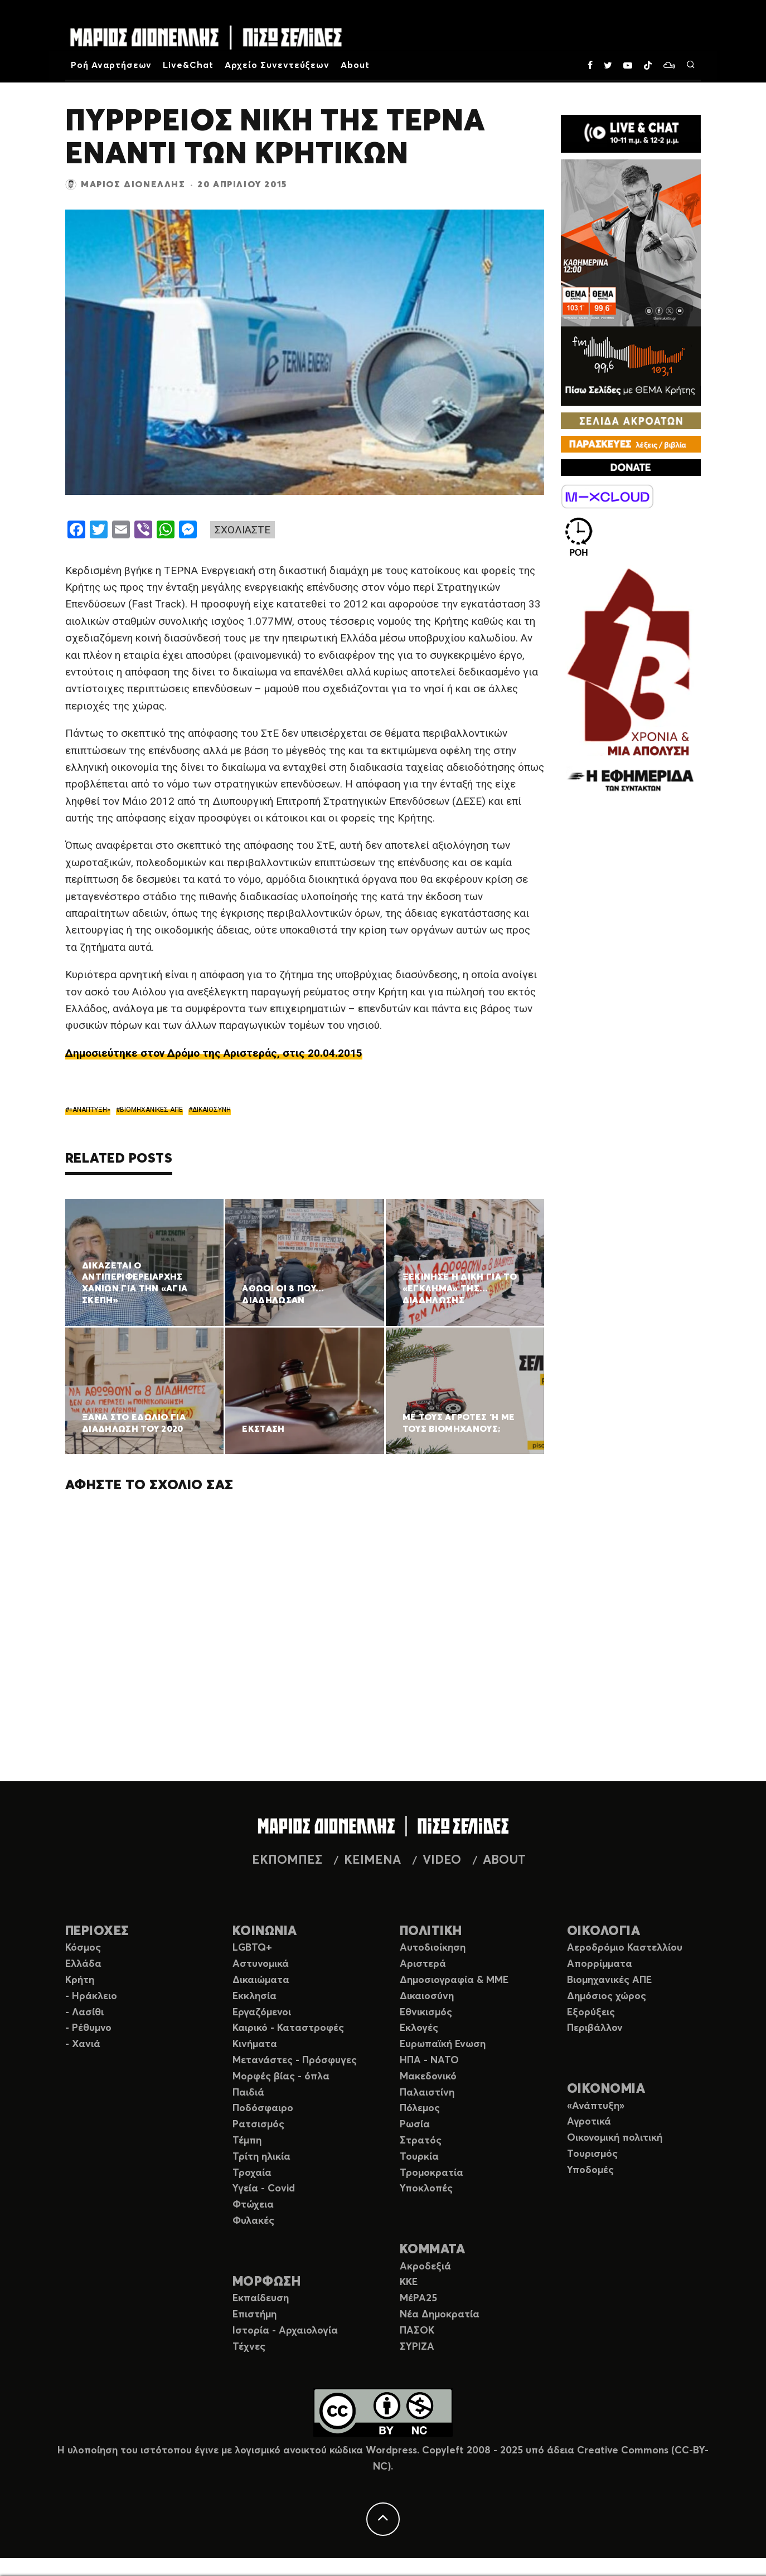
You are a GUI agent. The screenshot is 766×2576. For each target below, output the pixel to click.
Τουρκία (419, 2157)
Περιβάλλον (595, 2028)
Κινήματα (254, 2044)
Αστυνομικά (260, 1964)
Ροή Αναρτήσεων (111, 65)
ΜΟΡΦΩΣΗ (266, 2282)
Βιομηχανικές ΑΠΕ (609, 1980)
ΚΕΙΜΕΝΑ (372, 1860)
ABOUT (504, 1860)
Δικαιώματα (260, 1980)
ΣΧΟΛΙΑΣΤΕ (242, 529)
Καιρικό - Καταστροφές (288, 2028)
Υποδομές (590, 2170)
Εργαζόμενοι (261, 2013)
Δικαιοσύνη (427, 1996)
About (355, 65)
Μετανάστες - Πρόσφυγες (294, 2060)
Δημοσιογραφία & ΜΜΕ (454, 1980)
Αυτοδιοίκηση (433, 1948)
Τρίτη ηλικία (261, 2157)
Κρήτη (79, 1980)
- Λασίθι (84, 2013)
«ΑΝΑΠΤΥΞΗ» (89, 1110)
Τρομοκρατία (431, 2173)
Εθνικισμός (426, 2013)
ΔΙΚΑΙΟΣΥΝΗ (211, 1110)
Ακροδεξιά (425, 2267)
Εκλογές (419, 2028)
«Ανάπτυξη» (595, 2106)
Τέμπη (246, 2141)
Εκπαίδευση (260, 2298)
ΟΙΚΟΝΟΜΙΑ (606, 2089)
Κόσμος (83, 1948)
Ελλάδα (83, 1964)
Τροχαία (252, 2173)
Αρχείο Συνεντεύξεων (277, 65)
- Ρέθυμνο (88, 2028)
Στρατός (421, 2141)
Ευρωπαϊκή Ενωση (443, 2044)
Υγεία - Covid (263, 2189)
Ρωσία (415, 2125)
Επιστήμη (254, 2315)
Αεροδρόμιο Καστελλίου (624, 1948)
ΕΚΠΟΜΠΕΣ (287, 1860)
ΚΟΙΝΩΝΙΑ (264, 1931)
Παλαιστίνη (427, 2093)
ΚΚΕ (409, 2282)
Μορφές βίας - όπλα (280, 2077)
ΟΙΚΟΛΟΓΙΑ (603, 1931)
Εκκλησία (254, 1996)
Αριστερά (423, 1964)
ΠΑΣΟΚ (417, 2331)
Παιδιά (248, 2093)
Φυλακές (253, 2221)
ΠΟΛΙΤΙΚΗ (431, 1931)
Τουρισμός (592, 2154)
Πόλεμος (420, 2108)
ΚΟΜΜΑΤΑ (432, 2249)
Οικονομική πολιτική (614, 2138)
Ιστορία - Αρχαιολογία (285, 2331)
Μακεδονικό (428, 2077)
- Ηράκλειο (91, 1996)
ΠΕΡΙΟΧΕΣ (97, 1931)
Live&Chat (188, 65)
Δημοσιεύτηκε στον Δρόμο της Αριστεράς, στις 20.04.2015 (213, 1053)
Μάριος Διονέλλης (133, 184)
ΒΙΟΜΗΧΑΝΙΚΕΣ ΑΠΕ (151, 1110)
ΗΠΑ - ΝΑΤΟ (429, 2060)
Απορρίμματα (599, 1964)
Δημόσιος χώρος (606, 1996)
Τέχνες (248, 2347)
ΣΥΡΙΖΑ (417, 2347)
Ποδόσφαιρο (262, 2108)
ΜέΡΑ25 (418, 2298)
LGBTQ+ (252, 1948)
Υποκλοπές (426, 2189)
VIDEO (442, 1860)
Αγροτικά (589, 2122)
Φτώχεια (253, 2205)
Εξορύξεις (591, 2013)
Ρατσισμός (258, 2125)
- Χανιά (82, 2044)
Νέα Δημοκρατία (439, 2315)
